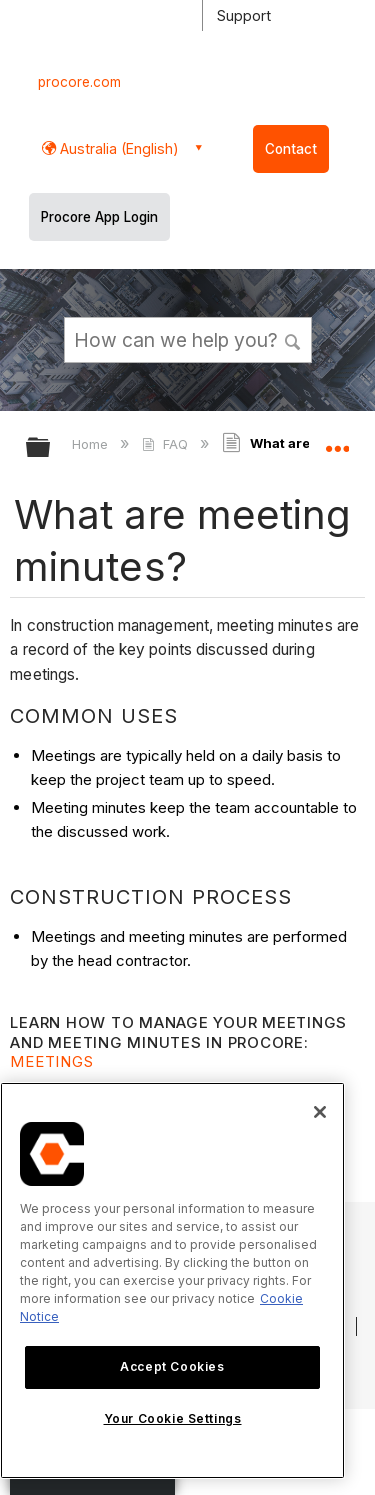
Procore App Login (99, 217)
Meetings (51, 1061)
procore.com (79, 82)
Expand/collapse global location (337, 441)
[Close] (320, 1112)
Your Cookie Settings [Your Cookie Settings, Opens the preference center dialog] (173, 1418)
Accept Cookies (172, 1366)
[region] (172, 1280)
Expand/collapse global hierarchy (51, 448)
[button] (293, 339)
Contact (291, 149)
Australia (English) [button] (117, 148)
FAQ (166, 444)
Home (92, 444)
